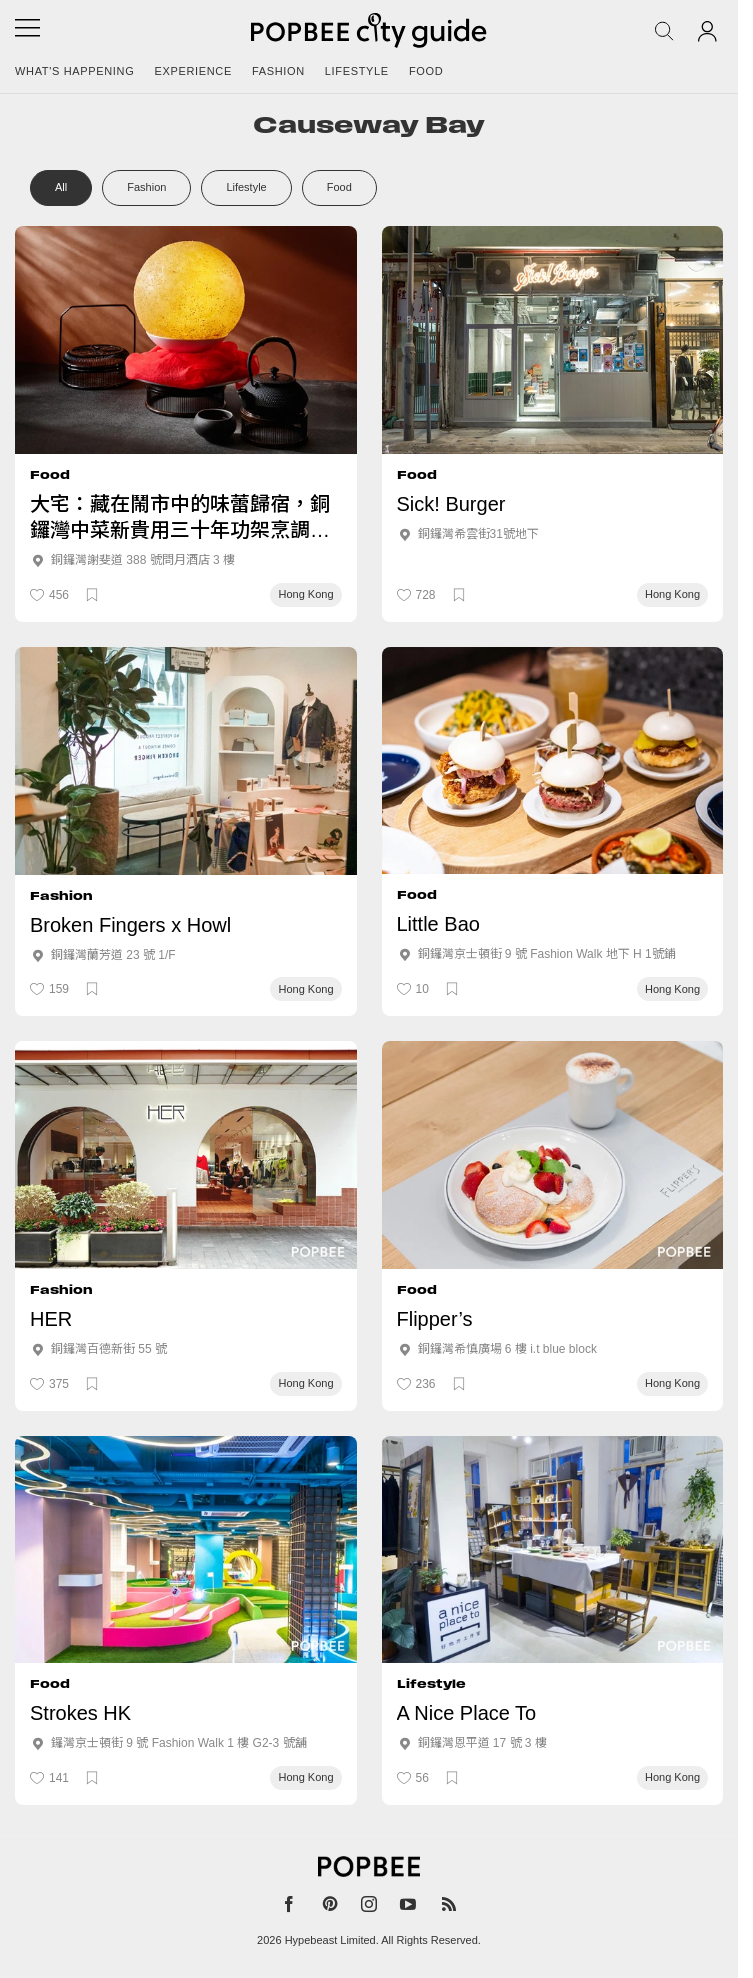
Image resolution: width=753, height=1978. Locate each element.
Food (426, 71)
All (61, 187)
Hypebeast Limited (330, 1940)
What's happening (74, 71)
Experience (193, 71)
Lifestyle (357, 71)
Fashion (278, 71)
